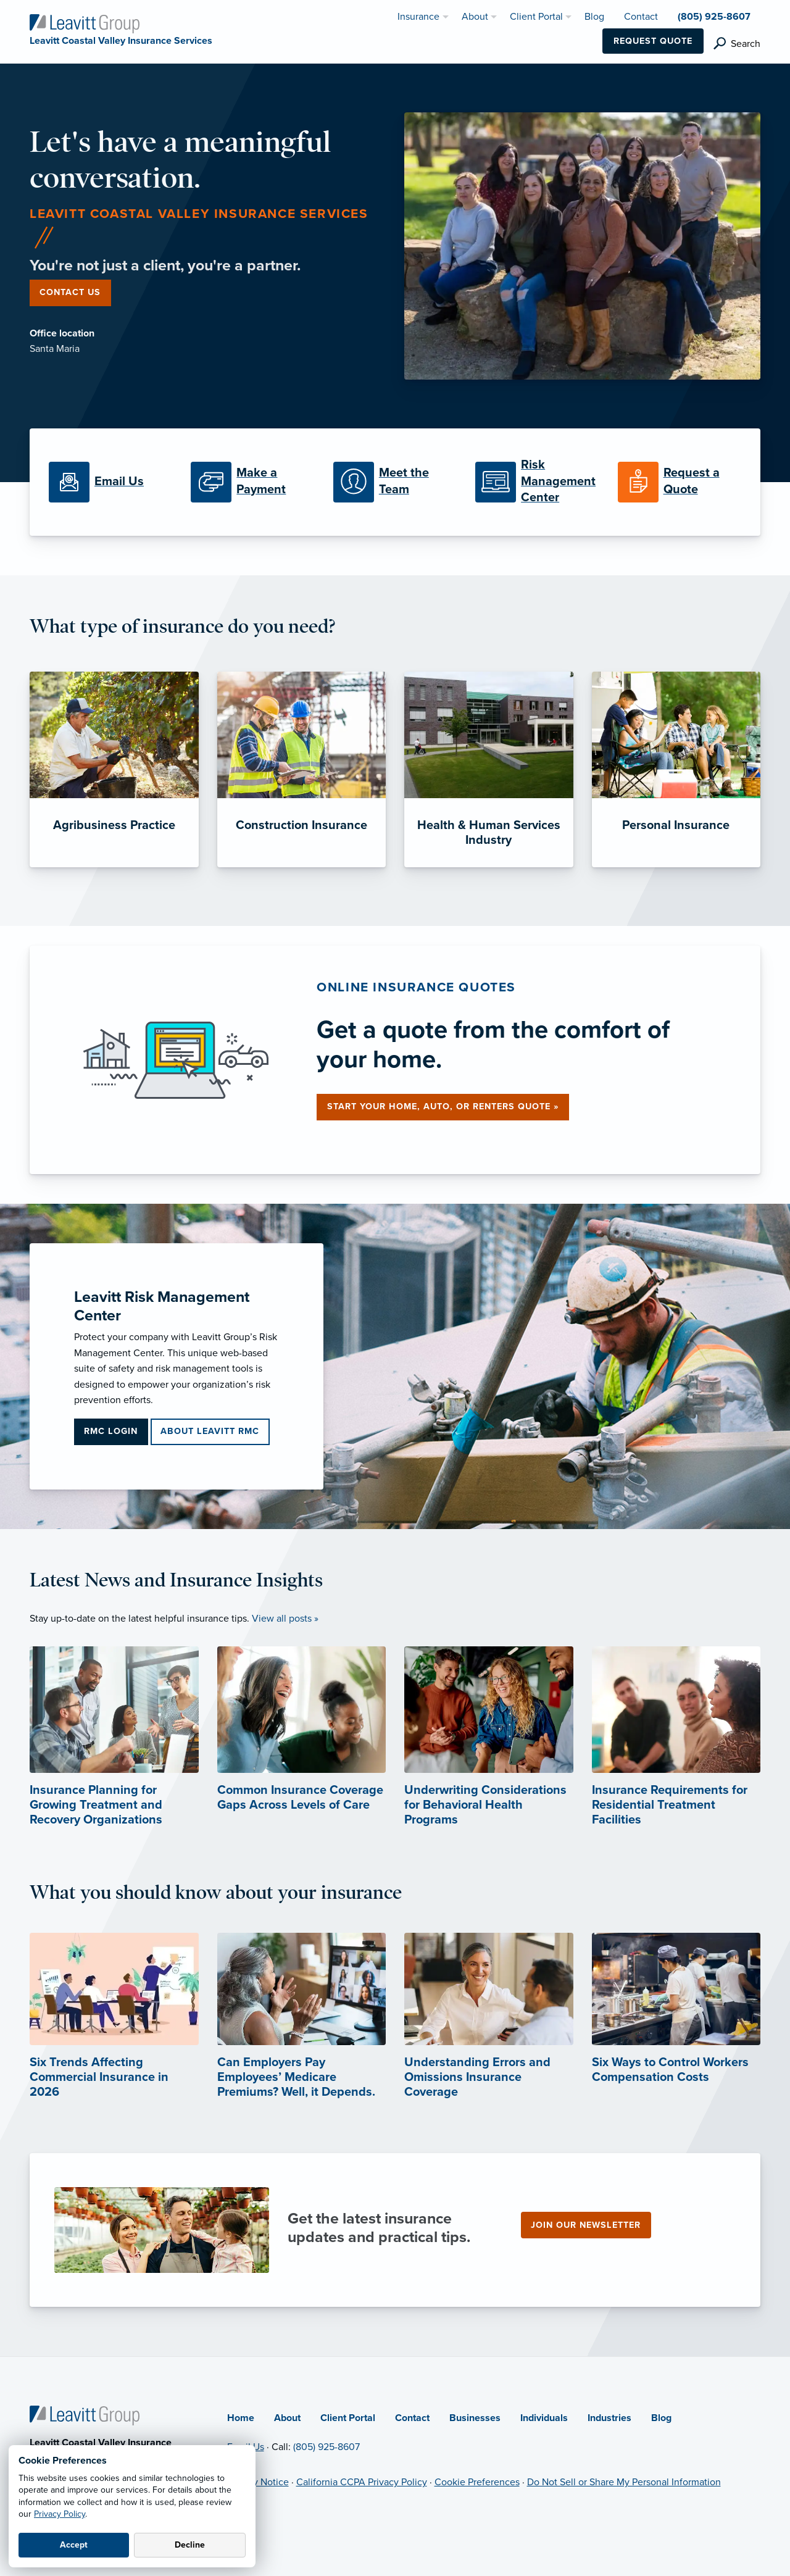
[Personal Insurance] (676, 769)
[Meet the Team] (395, 482)
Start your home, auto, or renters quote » (443, 1106)
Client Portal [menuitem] (536, 16)
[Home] (84, 2415)
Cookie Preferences (477, 2482)
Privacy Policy (59, 2514)
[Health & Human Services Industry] (488, 769)
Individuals (544, 2418)
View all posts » (285, 1618)
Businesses (475, 2418)
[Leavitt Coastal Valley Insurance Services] (84, 23)
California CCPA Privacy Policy (361, 2482)
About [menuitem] (475, 16)
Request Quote (652, 41)
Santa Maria (55, 349)
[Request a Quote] (679, 482)
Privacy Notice (258, 2482)
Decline (190, 2545)
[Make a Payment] (252, 482)
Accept (74, 2545)
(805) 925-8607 (326, 2447)
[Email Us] (110, 482)
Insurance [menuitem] (418, 16)
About (287, 2418)
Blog (661, 2418)
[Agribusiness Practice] (114, 769)
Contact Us (70, 292)
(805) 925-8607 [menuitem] (714, 16)
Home (240, 2418)
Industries (609, 2418)
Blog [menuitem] (594, 16)
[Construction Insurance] (301, 769)
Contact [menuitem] (641, 16)
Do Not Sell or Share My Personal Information (624, 2482)
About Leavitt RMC (209, 1431)
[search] (736, 43)
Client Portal (347, 2418)
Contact (412, 2418)
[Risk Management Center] (537, 482)
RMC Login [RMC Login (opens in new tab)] (111, 1431)
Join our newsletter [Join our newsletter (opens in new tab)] (586, 2225)
